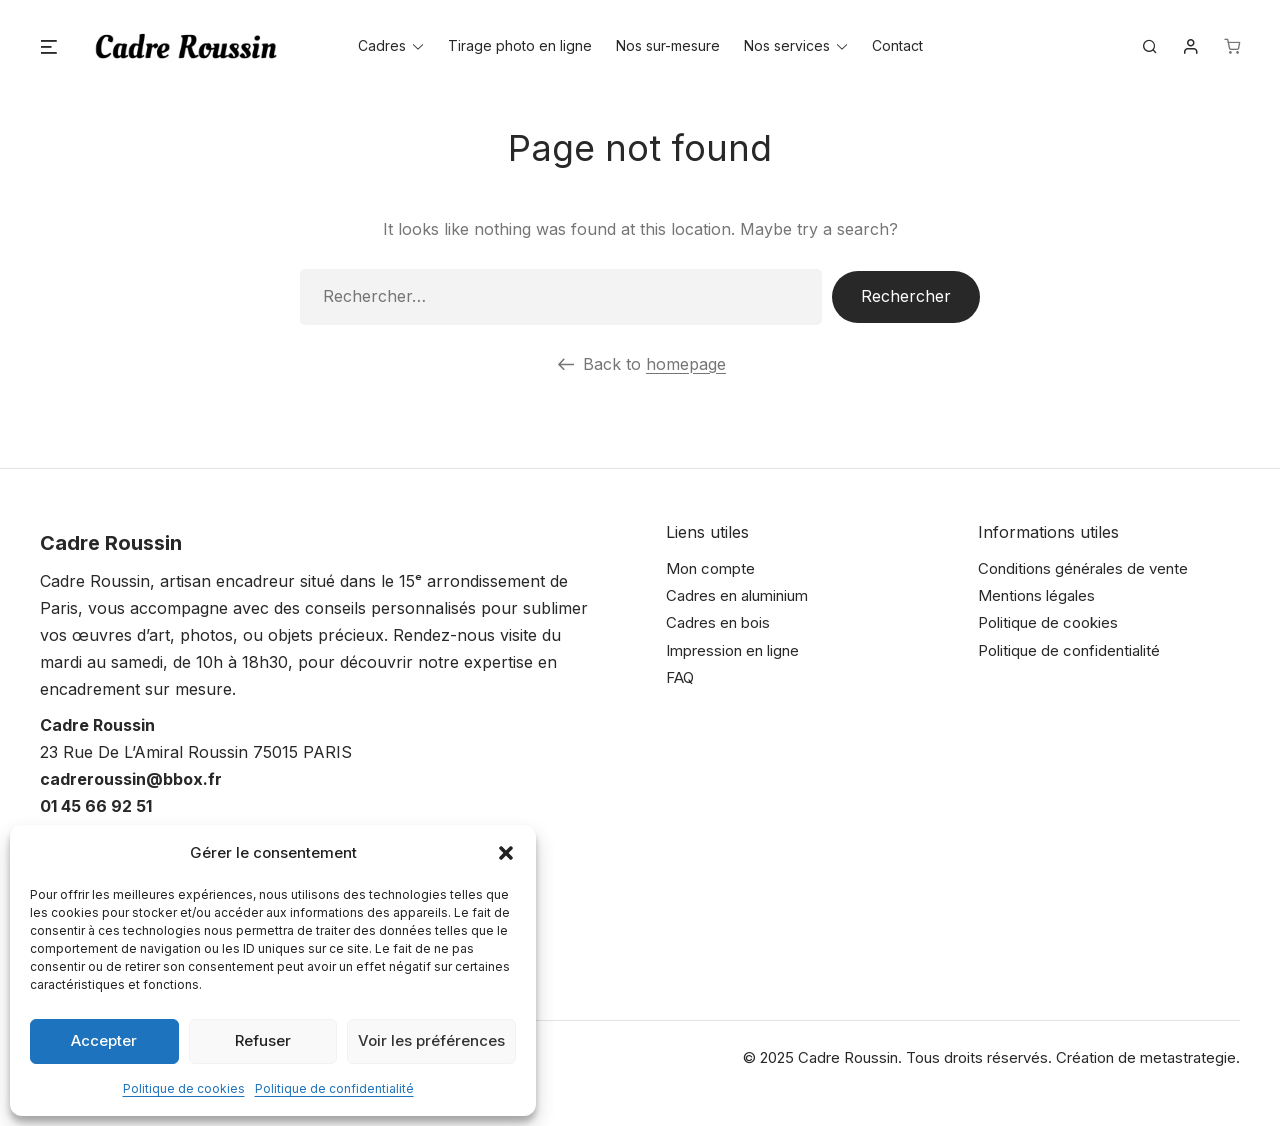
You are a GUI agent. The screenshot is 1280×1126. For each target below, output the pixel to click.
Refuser (263, 1040)
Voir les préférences (431, 1040)
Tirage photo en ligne (520, 46)
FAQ (680, 677)
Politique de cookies (184, 1088)
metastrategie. (1190, 1057)
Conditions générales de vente (1083, 568)
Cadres (382, 46)
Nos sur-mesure (668, 46)
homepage (686, 364)
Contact (897, 46)
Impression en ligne (732, 650)
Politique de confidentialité (334, 1088)
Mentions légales (1036, 595)
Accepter (104, 1040)
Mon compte (710, 568)
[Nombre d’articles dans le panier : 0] (1232, 47)
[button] (506, 853)
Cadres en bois (718, 622)
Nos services (787, 46)
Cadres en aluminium (737, 595)
